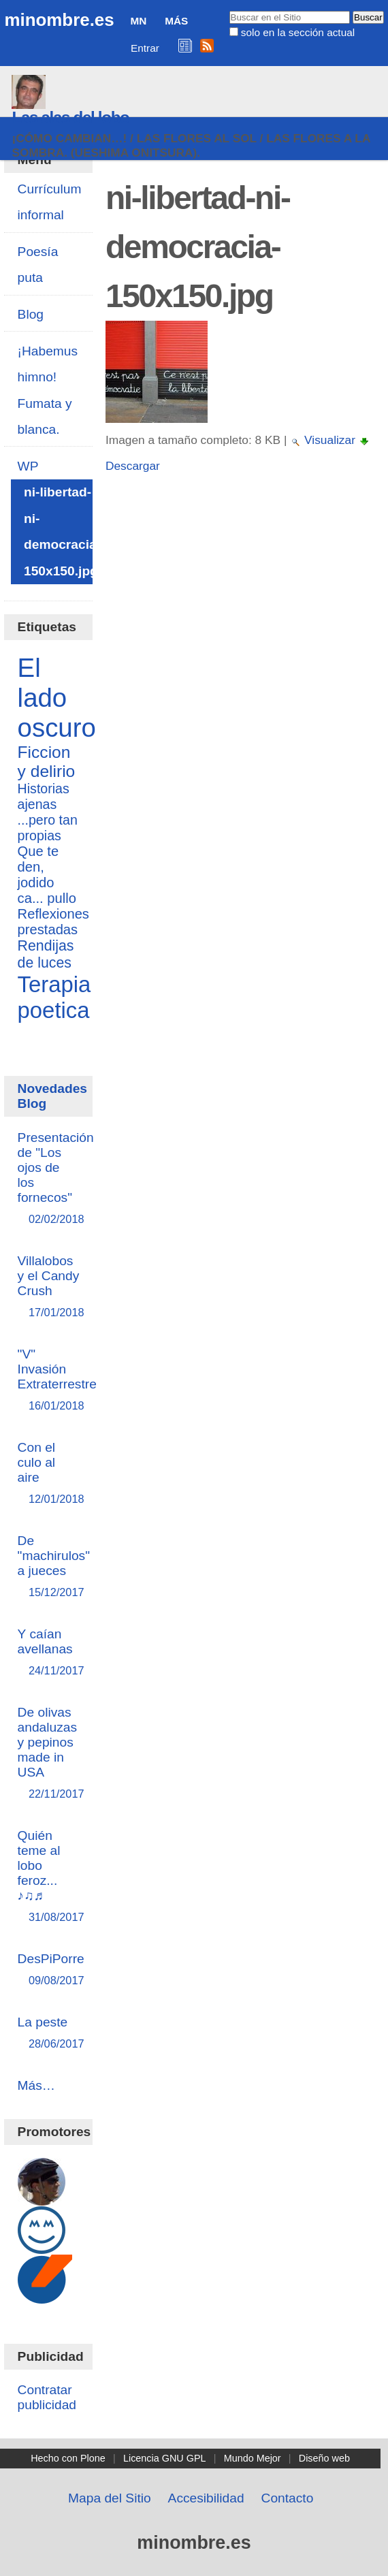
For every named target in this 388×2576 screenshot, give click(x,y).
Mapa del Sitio (109, 2498)
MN (138, 21)
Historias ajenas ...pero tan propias (48, 812)
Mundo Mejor (252, 2458)
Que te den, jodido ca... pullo (47, 875)
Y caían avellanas (49, 1653)
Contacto (287, 2498)
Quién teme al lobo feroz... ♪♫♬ (49, 1877)
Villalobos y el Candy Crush (49, 1287)
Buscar (228, 10)
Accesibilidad (206, 2498)
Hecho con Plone (68, 2458)
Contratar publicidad (47, 2397)
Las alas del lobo (70, 117)
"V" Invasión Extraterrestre (57, 1380)
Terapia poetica (54, 997)
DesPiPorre (51, 1970)
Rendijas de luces (46, 954)
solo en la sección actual (298, 32)
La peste (49, 2033)
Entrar (145, 48)
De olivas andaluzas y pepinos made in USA (49, 1753)
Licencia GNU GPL (164, 2458)
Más (176, 21)
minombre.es (59, 19)
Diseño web (324, 2458)
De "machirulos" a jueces (54, 1567)
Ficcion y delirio (47, 761)
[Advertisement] (242, 606)
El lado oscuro (57, 697)
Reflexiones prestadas (53, 921)
